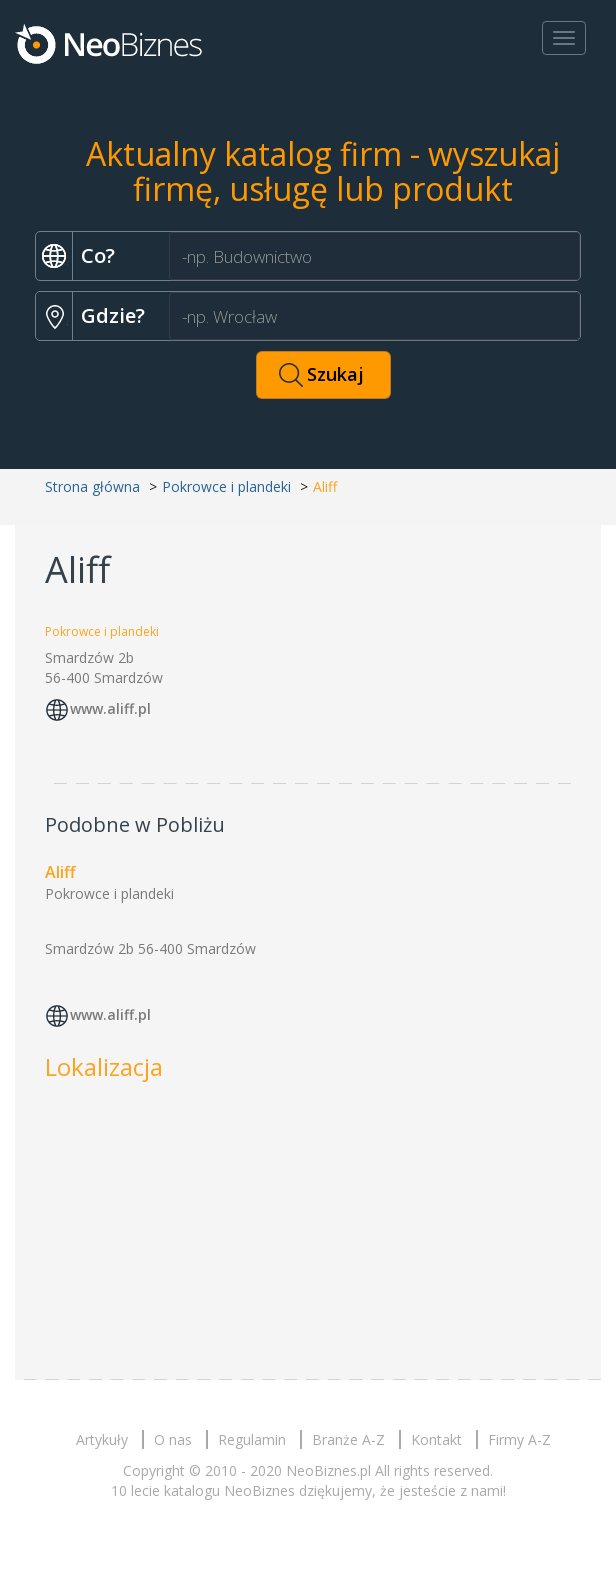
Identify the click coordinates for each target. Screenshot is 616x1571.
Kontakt (436, 1439)
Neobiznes (110, 43)
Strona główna (92, 486)
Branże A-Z (348, 1439)
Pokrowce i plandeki (226, 486)
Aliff (60, 872)
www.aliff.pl (110, 708)
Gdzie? (113, 315)
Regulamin (252, 1439)
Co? (98, 255)
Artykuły (102, 1439)
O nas (173, 1439)
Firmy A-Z (519, 1439)
